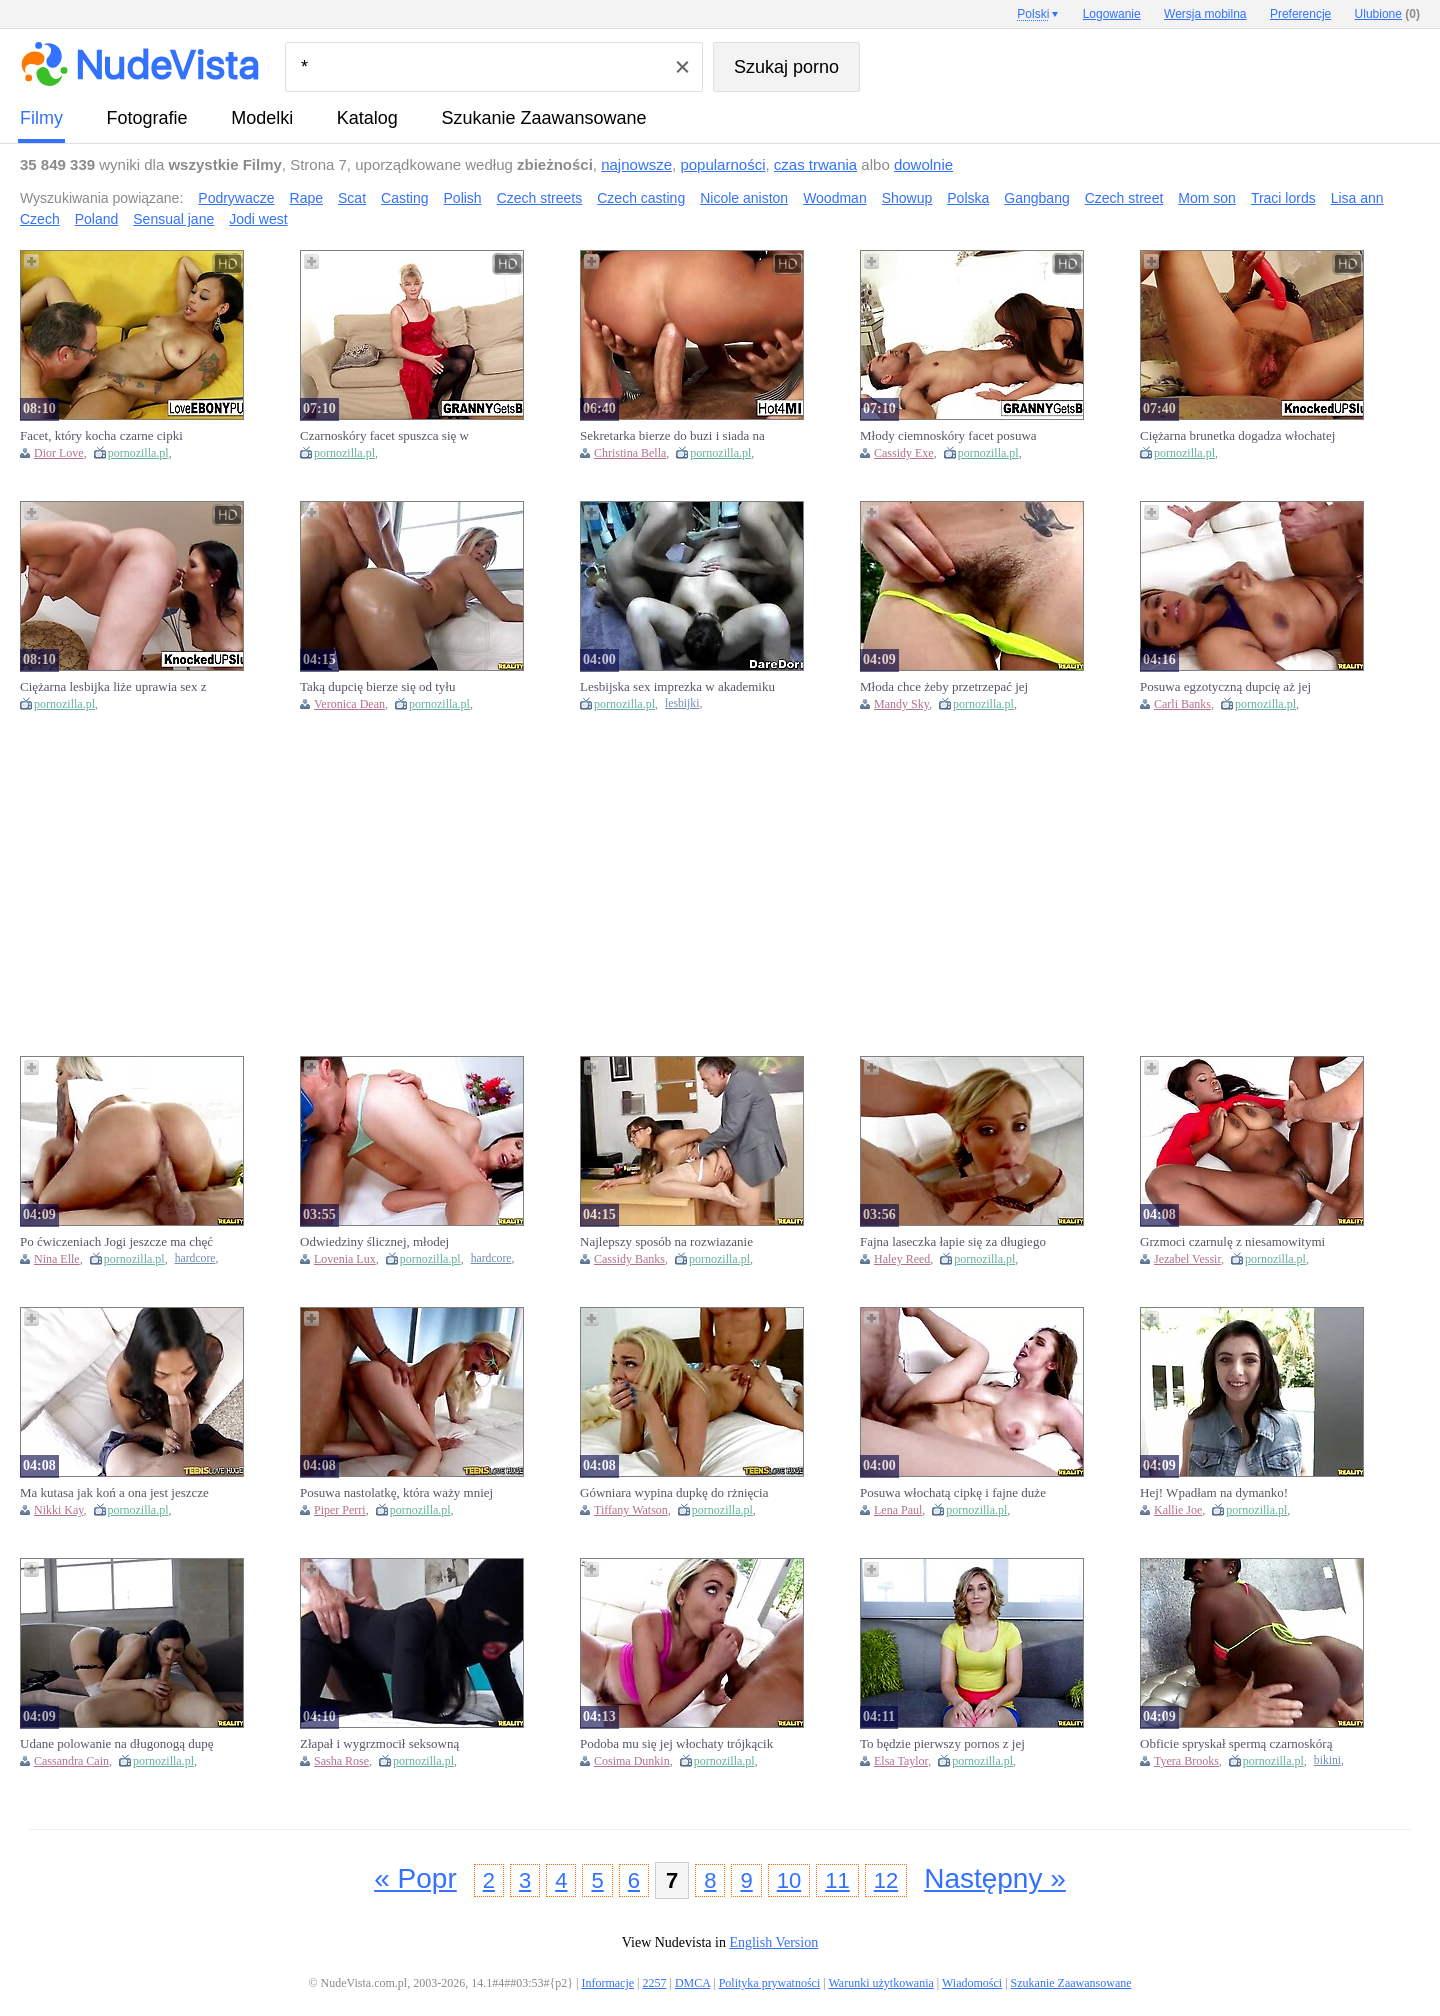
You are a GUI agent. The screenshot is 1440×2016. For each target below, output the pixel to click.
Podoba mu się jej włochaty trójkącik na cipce (676, 1744)
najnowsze (636, 164)
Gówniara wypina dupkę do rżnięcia (674, 1492)
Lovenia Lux (345, 1259)
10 (789, 1880)
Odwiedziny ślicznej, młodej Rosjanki (374, 1242)
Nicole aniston (744, 198)
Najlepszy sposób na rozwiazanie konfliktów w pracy (666, 1242)
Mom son (1207, 198)
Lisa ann (1357, 198)
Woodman (835, 198)
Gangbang (1036, 198)
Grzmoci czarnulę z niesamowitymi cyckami (1232, 1242)
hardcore (195, 1258)
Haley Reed (902, 1259)
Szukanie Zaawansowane (543, 118)
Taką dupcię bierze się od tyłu (377, 686)
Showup (907, 198)
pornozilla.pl (138, 453)
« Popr (415, 1878)
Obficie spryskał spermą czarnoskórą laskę (1236, 1744)
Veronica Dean (349, 704)
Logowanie (1112, 14)
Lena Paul (898, 1510)
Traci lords (1283, 198)
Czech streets (540, 198)
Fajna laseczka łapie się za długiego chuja (953, 1242)
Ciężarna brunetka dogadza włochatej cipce (1237, 436)
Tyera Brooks (1186, 1761)
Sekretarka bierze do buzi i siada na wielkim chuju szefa (672, 436)
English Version (773, 1942)
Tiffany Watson (631, 1510)
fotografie (147, 118)
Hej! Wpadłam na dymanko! (1214, 1492)
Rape (306, 198)
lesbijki (682, 703)
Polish (463, 198)
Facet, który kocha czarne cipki (101, 435)
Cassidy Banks (629, 1259)
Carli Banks (1182, 704)
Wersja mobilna (1205, 14)
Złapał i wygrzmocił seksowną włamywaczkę (379, 1744)
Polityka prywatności (770, 1983)
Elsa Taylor (901, 1761)
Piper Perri (340, 1510)
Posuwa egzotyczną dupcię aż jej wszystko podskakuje (1225, 687)
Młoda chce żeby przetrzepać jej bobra (944, 687)
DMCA (692, 1983)
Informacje (607, 1983)
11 (837, 1880)
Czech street (1124, 198)
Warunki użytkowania (880, 1983)
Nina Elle (57, 1259)
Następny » (995, 1878)
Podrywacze (236, 198)
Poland (97, 219)
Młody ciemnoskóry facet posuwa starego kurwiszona (948, 436)
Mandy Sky (901, 704)
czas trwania (815, 164)
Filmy (41, 118)
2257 (654, 1983)
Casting (404, 198)
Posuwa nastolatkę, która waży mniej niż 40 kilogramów (396, 1493)
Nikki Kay (59, 1510)
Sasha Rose (341, 1761)
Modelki (262, 118)
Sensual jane (173, 219)
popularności (722, 164)
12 (886, 1880)
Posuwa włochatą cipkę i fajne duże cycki (953, 1493)
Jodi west (258, 219)
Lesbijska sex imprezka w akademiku (677, 686)
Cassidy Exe (904, 453)
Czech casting (641, 198)
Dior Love (59, 453)
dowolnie (923, 164)
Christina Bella (630, 453)
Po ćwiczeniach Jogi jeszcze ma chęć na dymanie (116, 1242)
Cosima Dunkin (632, 1761)
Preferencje (1300, 14)
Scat (352, 198)
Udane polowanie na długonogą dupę (117, 1743)
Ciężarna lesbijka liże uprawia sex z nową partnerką (113, 687)
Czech (40, 219)
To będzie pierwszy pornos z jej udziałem (942, 1744)
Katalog (367, 118)
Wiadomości (972, 1983)
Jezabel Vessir (1187, 1259)
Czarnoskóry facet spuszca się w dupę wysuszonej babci (384, 436)
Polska (968, 198)
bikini (1327, 1760)
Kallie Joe (1178, 1510)
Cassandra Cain (71, 1761)
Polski (1033, 14)
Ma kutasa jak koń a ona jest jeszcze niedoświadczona (114, 1493)
